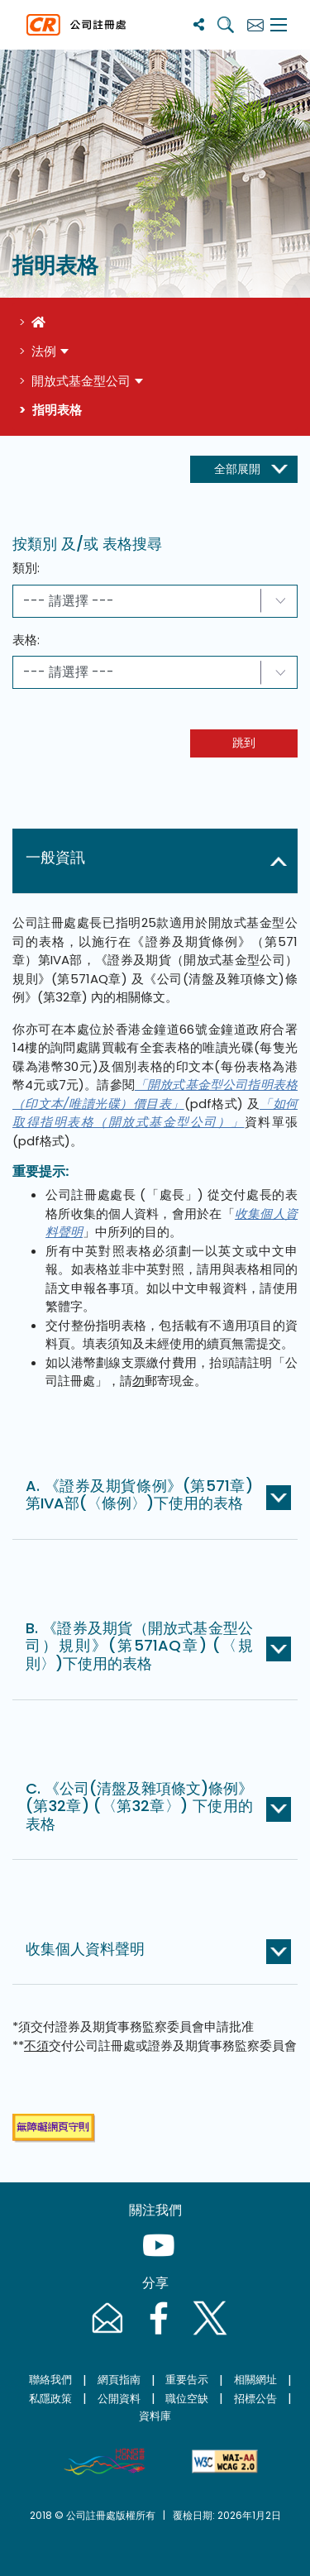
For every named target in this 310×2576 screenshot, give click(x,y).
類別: (26, 567)
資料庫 (155, 2416)
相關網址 (255, 2380)
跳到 (243, 742)
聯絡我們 (50, 2380)
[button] (158, 860)
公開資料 (119, 2399)
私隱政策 (50, 2399)
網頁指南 (119, 2380)
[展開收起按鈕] (244, 470)
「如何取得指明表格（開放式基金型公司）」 (155, 1113)
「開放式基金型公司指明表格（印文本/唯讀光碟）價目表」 (155, 1094)
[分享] (198, 24)
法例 (43, 351)
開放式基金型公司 (81, 381)
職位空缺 (186, 2399)
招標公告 (255, 2399)
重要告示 (186, 2380)
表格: (26, 639)
